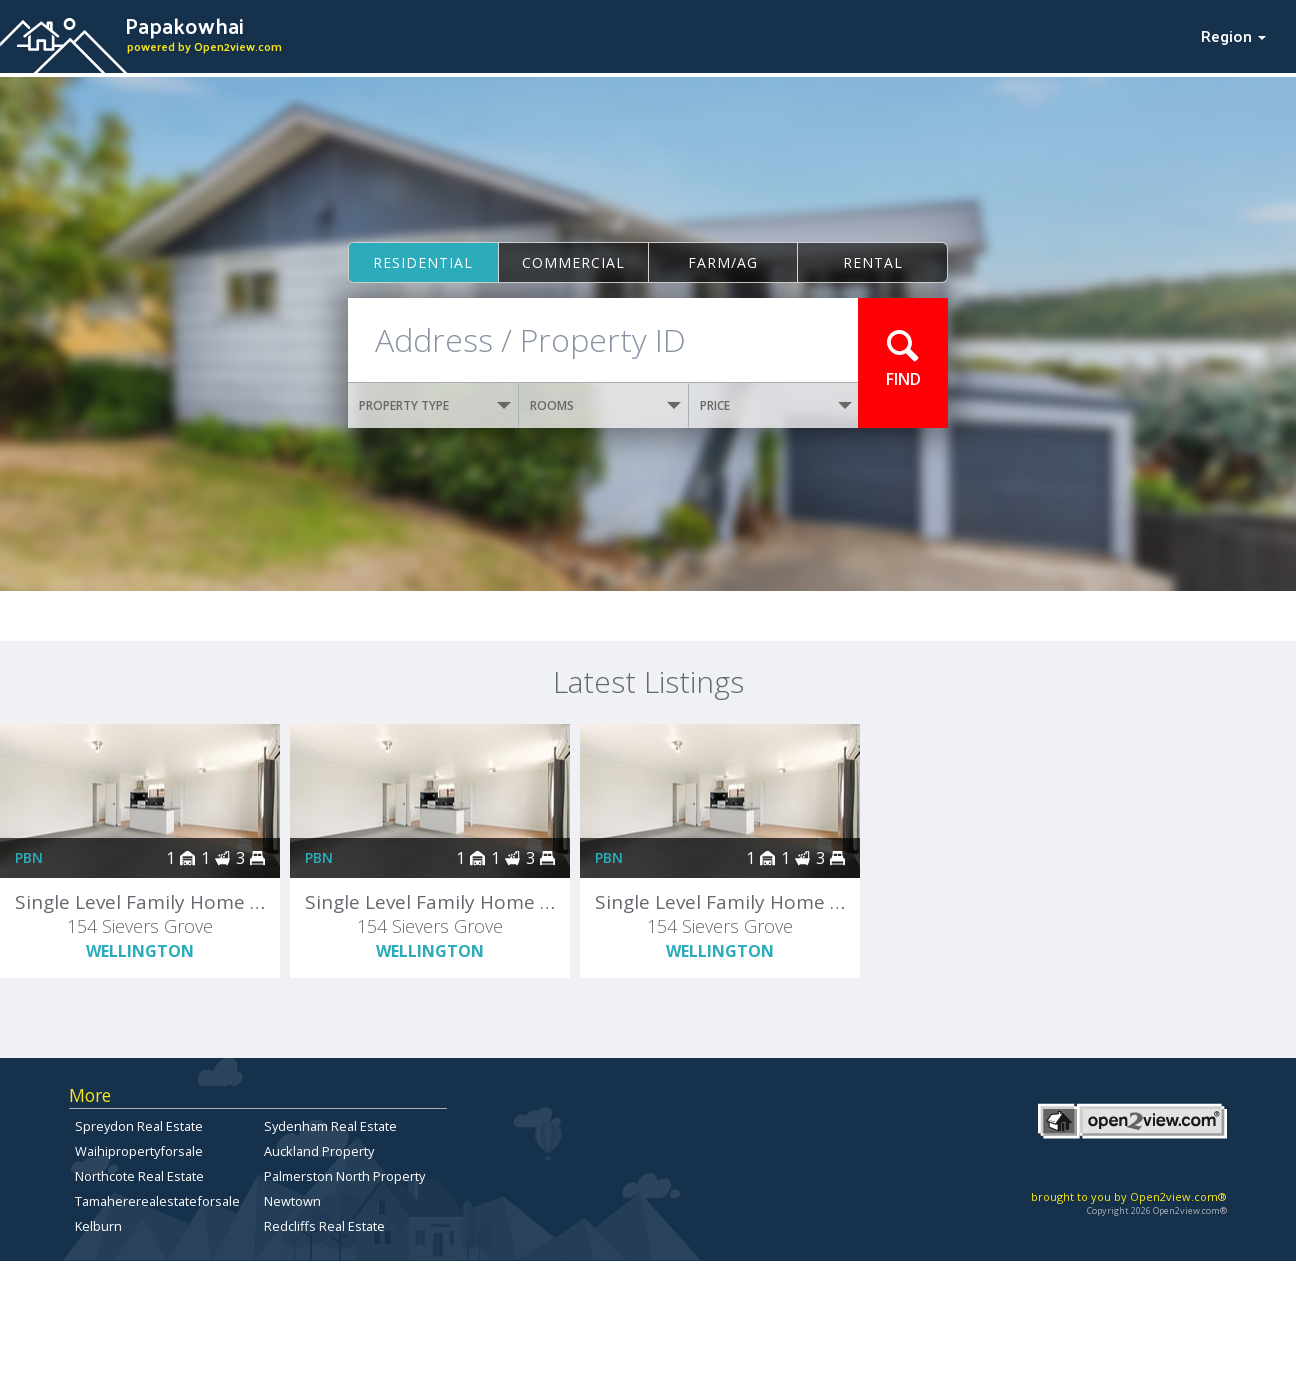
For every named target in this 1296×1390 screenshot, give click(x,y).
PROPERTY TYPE (435, 405)
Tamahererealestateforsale (157, 1201)
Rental (873, 262)
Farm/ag (723, 262)
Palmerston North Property (344, 1176)
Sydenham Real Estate (330, 1126)
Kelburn (98, 1226)
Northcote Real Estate (139, 1176)
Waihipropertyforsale (139, 1151)
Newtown (292, 1201)
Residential (423, 262)
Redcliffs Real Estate (324, 1226)
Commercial (573, 262)
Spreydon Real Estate (139, 1126)
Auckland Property (319, 1151)
